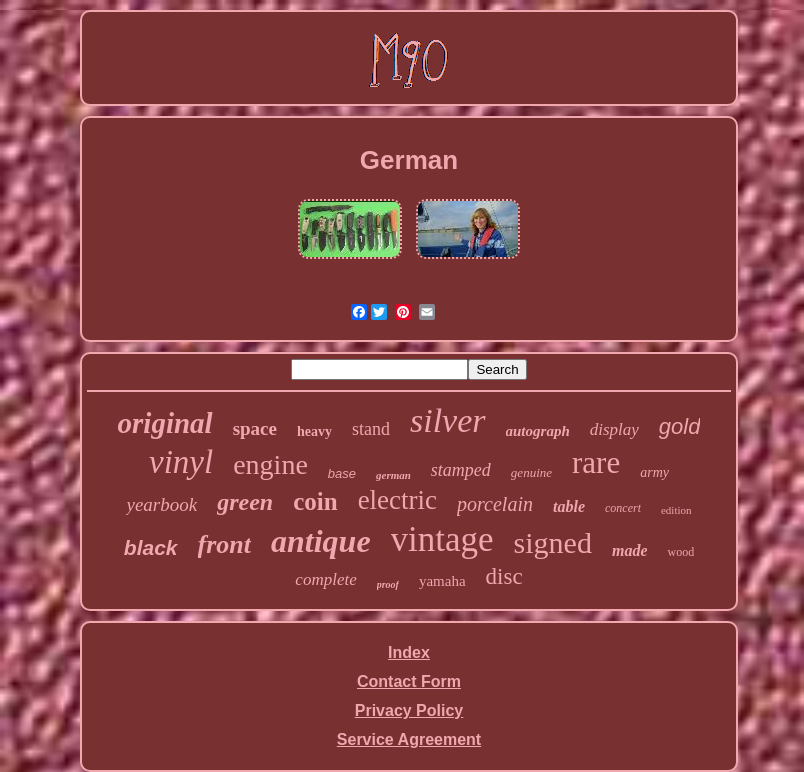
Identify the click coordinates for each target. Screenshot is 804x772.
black (151, 547)
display (614, 429)
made (630, 550)
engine (270, 464)
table (569, 506)
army (654, 472)
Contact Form (409, 681)
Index (409, 652)
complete (325, 579)
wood (680, 552)
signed (553, 542)
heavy (314, 431)
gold (680, 426)
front (224, 544)
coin (315, 501)
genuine (531, 472)
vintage (442, 539)
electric (397, 500)
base (342, 473)
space (255, 428)
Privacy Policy (409, 710)
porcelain (495, 504)
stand (371, 429)
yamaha (442, 581)
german (393, 475)
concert (623, 508)
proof (388, 584)
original (165, 423)
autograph (538, 431)
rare (596, 462)
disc (504, 576)
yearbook (161, 504)
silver (448, 420)
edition (676, 510)
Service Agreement (409, 739)
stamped (461, 470)
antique (321, 541)
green (245, 502)
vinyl (181, 462)
